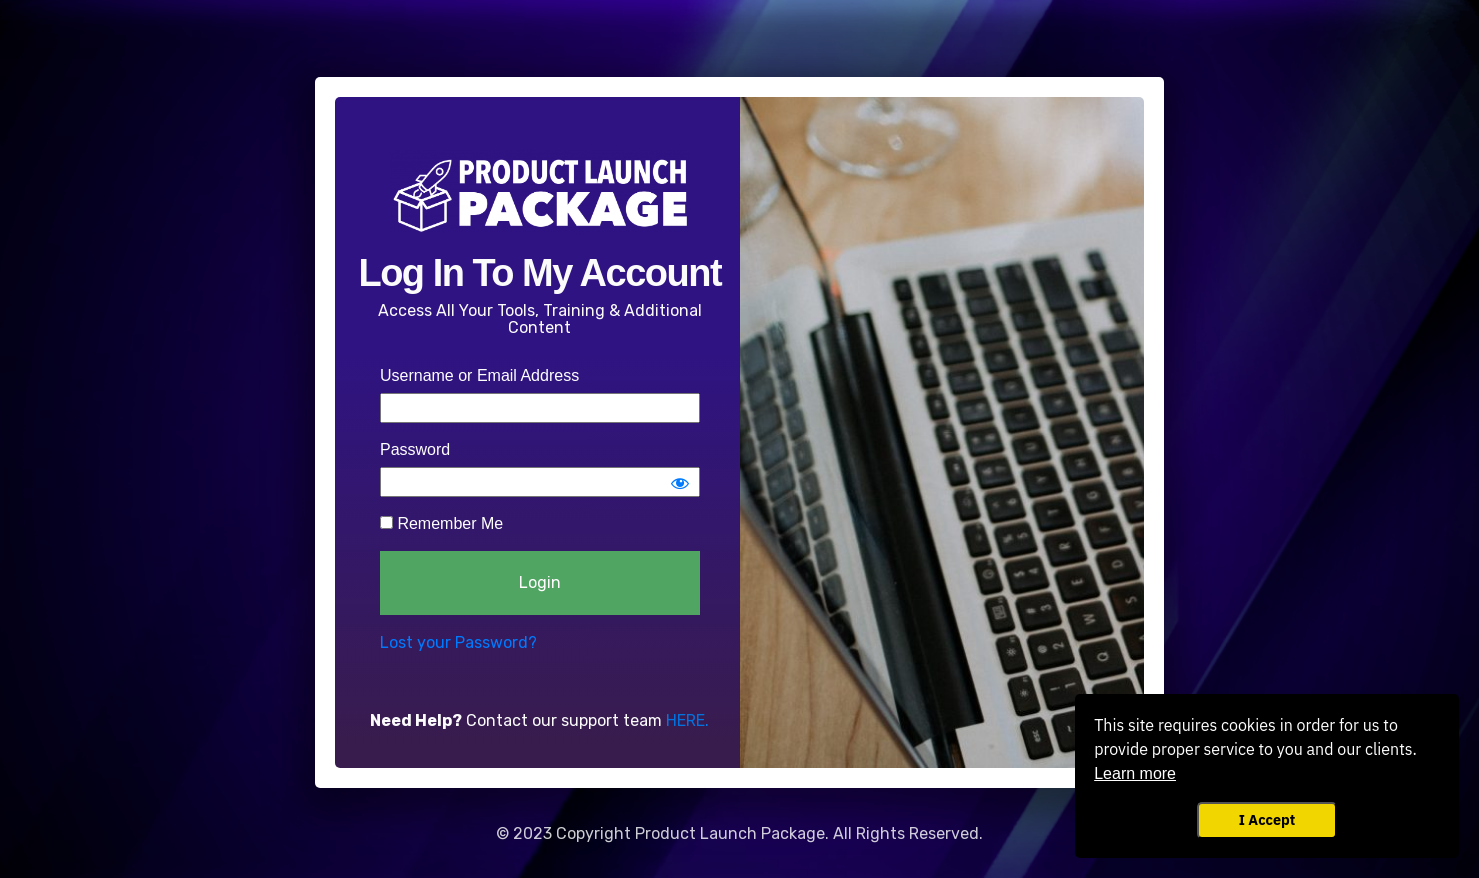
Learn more (1135, 773)
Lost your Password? (458, 642)
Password (415, 449)
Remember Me (441, 523)
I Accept (1267, 819)
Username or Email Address (479, 375)
